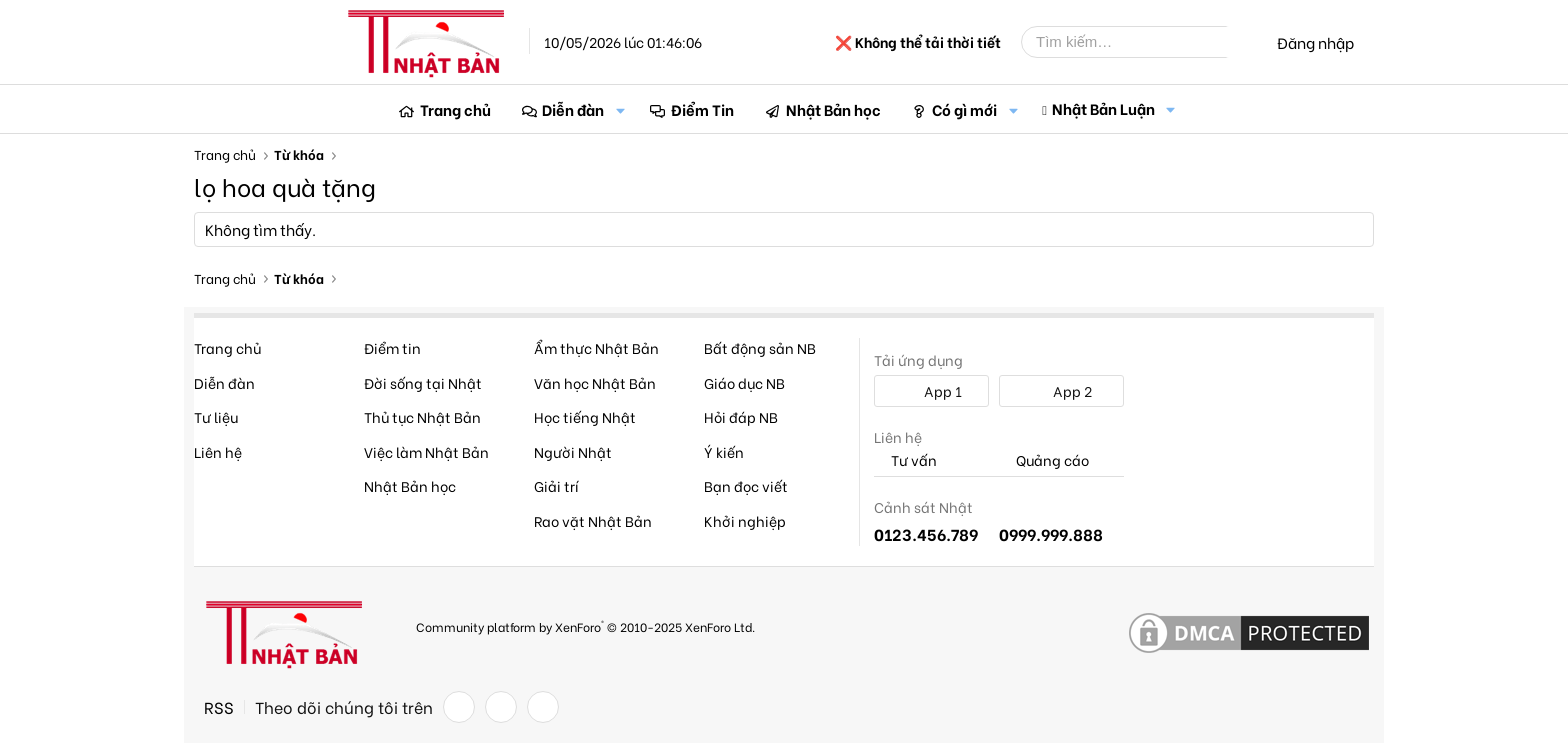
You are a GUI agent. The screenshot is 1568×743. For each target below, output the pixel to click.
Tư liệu (216, 416)
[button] (620, 109)
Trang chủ (455, 109)
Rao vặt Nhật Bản (593, 520)
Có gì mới (964, 109)
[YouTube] (543, 707)
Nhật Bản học (833, 109)
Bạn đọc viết (746, 485)
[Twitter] (501, 707)
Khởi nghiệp (745, 520)
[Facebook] (459, 707)
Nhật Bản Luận (1103, 108)
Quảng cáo (1044, 460)
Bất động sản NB (760, 347)
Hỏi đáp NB (741, 416)
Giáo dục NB (744, 382)
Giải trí (556, 485)
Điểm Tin (702, 109)
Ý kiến (724, 451)
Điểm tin (392, 347)
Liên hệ (218, 451)
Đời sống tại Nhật (423, 382)
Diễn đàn (573, 109)
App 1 (932, 390)
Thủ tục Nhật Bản (422, 416)
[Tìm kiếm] (1139, 42)
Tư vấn (905, 460)
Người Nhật (573, 451)
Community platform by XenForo (585, 625)
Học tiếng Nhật (585, 416)
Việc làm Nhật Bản (426, 451)
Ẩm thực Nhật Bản (596, 347)
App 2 (1061, 390)
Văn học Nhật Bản (595, 382)
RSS (219, 707)
